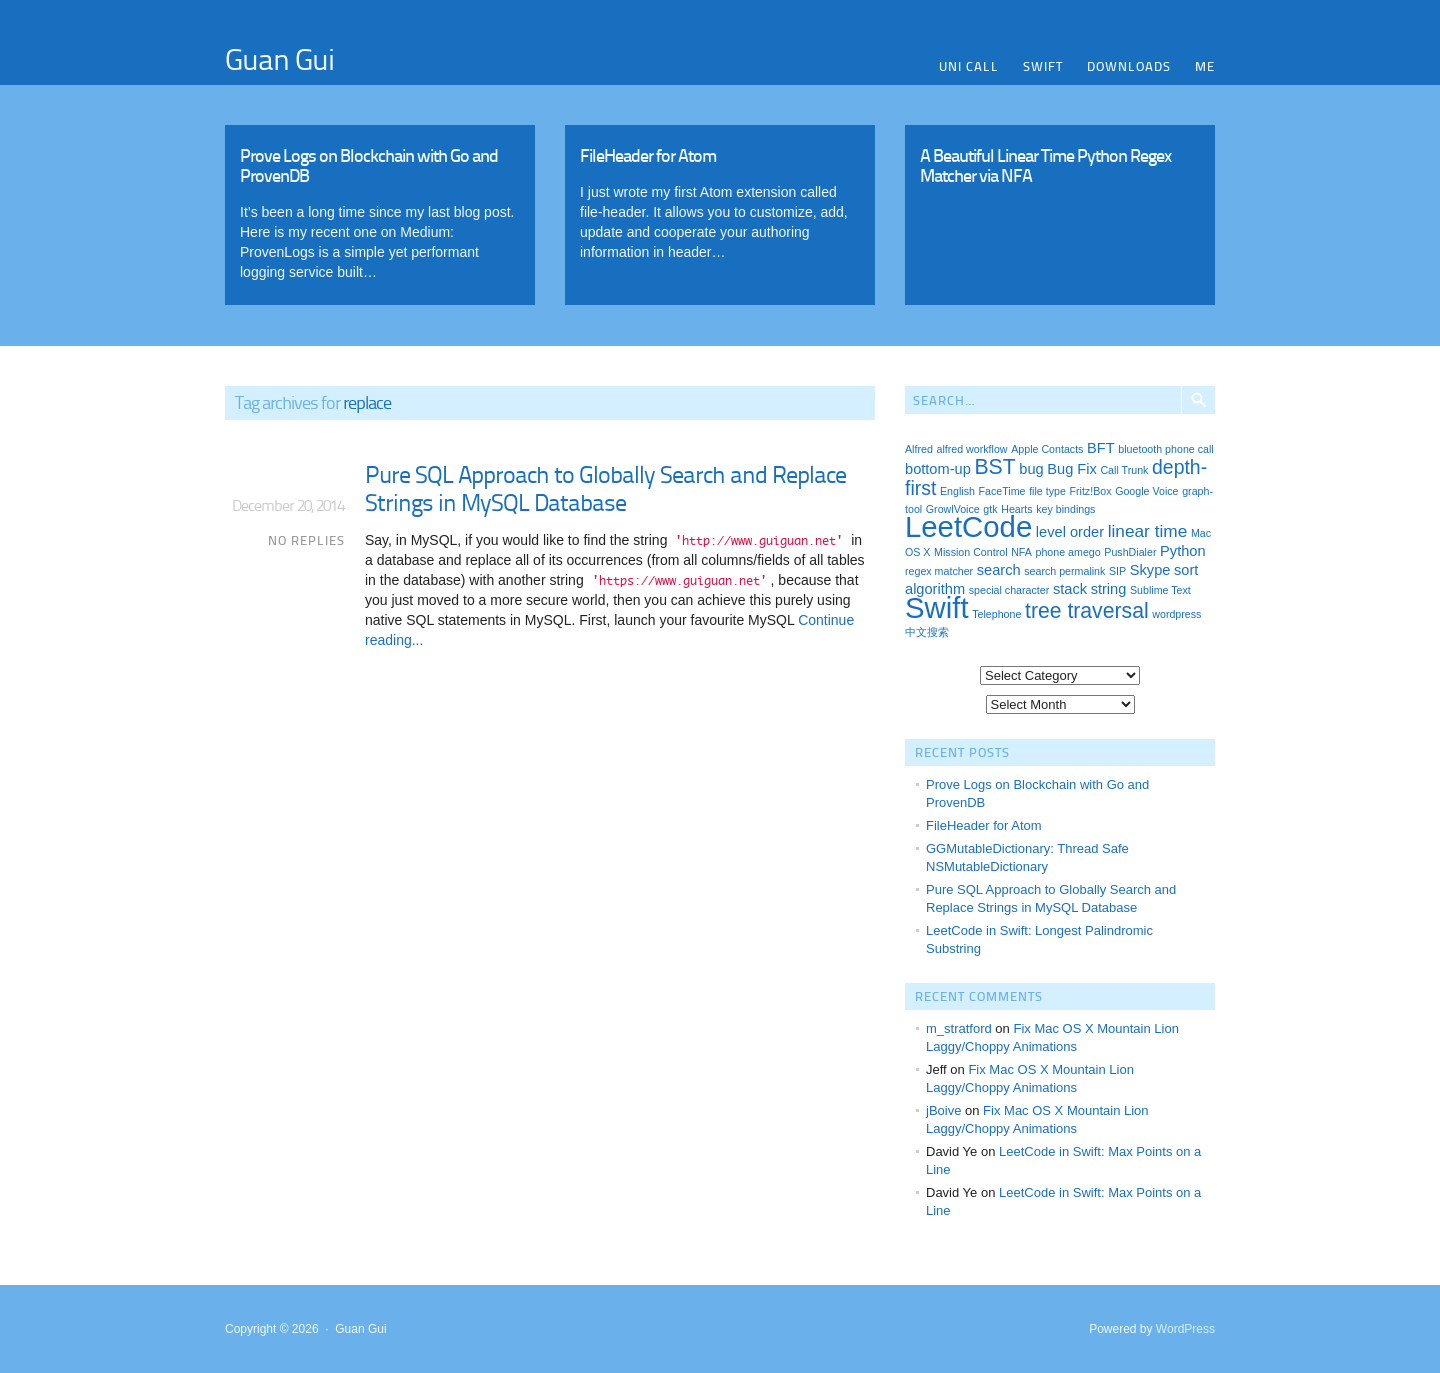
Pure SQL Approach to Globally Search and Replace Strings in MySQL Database (605, 487)
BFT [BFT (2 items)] (1101, 448)
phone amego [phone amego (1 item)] (1068, 552)
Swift (1043, 66)
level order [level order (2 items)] (1070, 532)
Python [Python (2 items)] (1182, 551)
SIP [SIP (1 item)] (1117, 571)
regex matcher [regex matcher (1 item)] (939, 571)
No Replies (306, 540)
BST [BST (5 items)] (994, 466)
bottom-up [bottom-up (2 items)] (938, 469)
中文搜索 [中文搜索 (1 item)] (927, 632)
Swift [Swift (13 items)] (937, 607)
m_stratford (959, 1028)
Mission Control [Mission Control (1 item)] (970, 552)
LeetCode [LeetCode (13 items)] (968, 526)
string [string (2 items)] (1109, 589)
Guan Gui (279, 58)
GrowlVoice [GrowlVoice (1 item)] (953, 509)
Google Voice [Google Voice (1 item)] (1146, 491)
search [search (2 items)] (999, 570)
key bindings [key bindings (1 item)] (1065, 509)
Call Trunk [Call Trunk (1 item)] (1124, 470)
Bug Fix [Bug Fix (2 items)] (1072, 469)
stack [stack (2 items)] (1070, 589)
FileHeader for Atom (984, 825)
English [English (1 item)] (957, 491)
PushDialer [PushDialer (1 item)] (1130, 552)
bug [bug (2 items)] (1031, 469)
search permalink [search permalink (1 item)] (1064, 571)
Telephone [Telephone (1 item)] (996, 614)
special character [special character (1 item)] (1009, 590)
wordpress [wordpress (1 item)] (1176, 614)
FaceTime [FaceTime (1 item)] (1002, 491)
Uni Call (969, 66)
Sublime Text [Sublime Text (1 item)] (1160, 590)
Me (1205, 66)
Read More (380, 210)
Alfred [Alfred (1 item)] (919, 449)
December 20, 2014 (288, 505)
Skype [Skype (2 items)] (1150, 570)
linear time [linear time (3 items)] (1148, 531)
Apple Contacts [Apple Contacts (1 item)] (1047, 449)
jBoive (943, 1110)
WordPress (1185, 1329)
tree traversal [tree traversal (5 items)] (1087, 610)
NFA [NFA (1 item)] (1021, 552)
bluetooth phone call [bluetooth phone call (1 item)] (1165, 449)
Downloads (1129, 66)
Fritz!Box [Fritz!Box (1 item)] (1090, 491)
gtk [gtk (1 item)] (990, 509)
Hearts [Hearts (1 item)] (1016, 509)
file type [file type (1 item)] (1047, 491)
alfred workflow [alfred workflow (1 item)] (971, 449)
